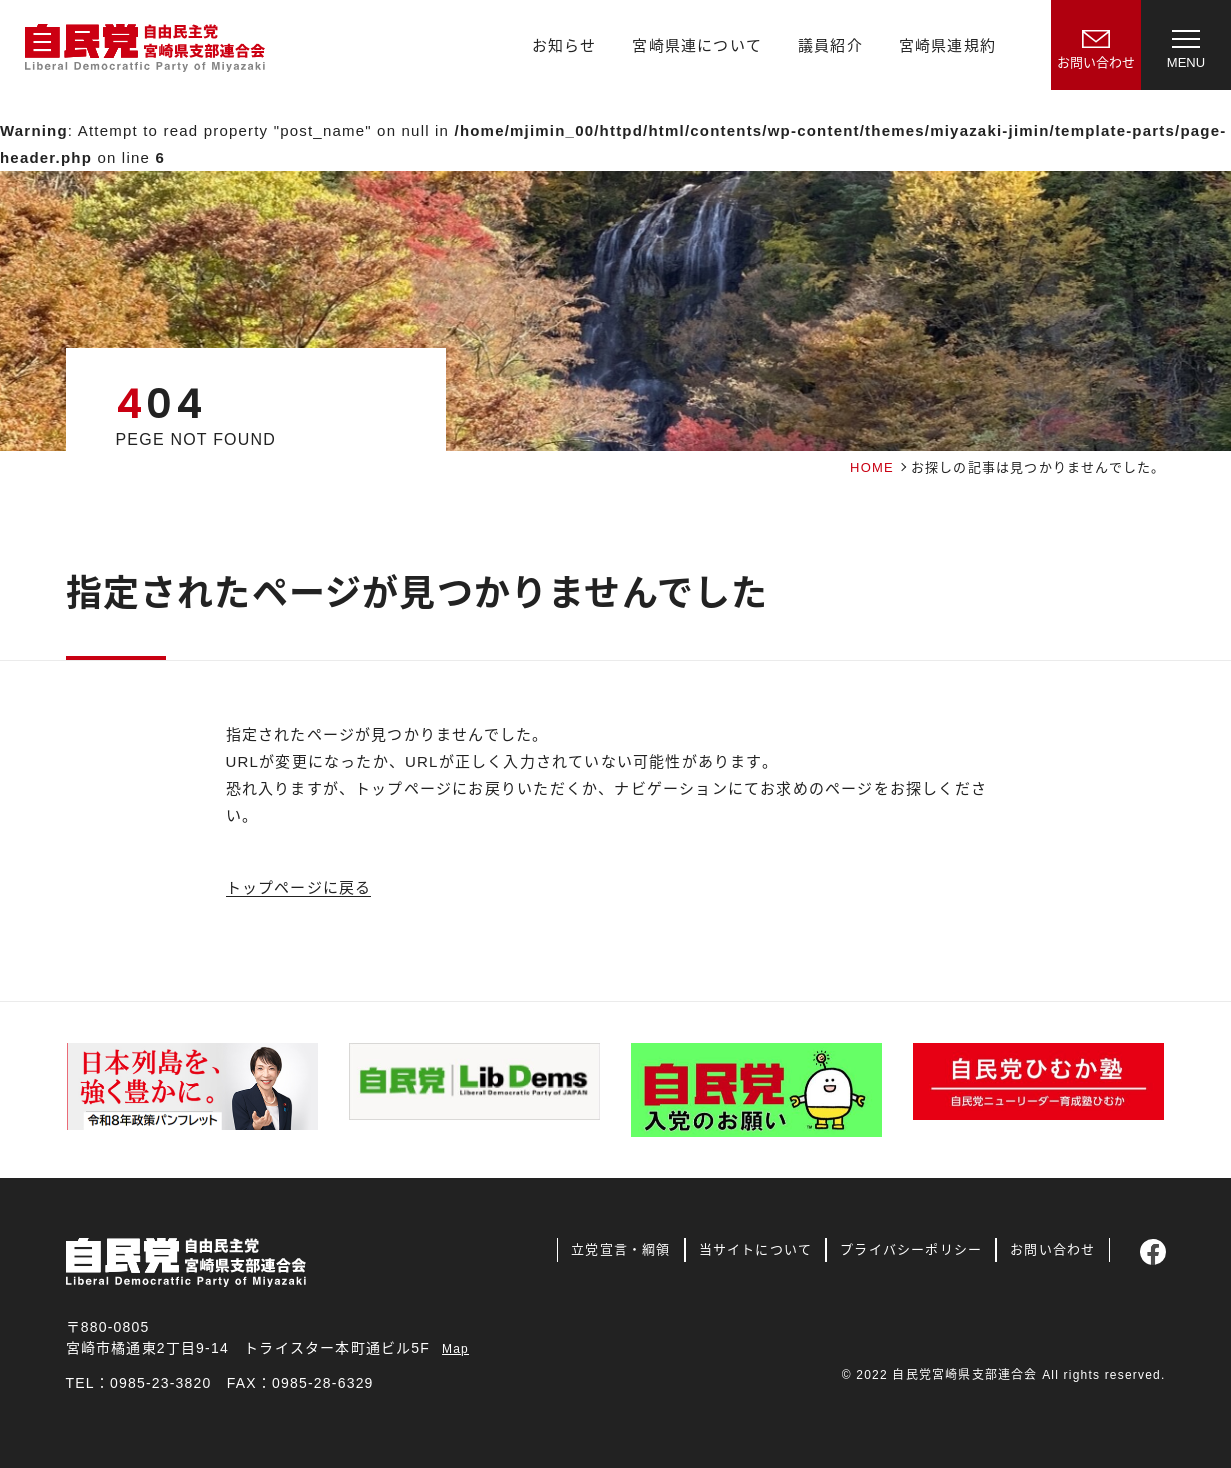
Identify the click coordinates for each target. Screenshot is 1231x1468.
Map (455, 1349)
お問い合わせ (1052, 1249)
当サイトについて (756, 1249)
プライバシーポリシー (911, 1249)
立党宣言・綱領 (620, 1249)
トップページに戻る (299, 887)
